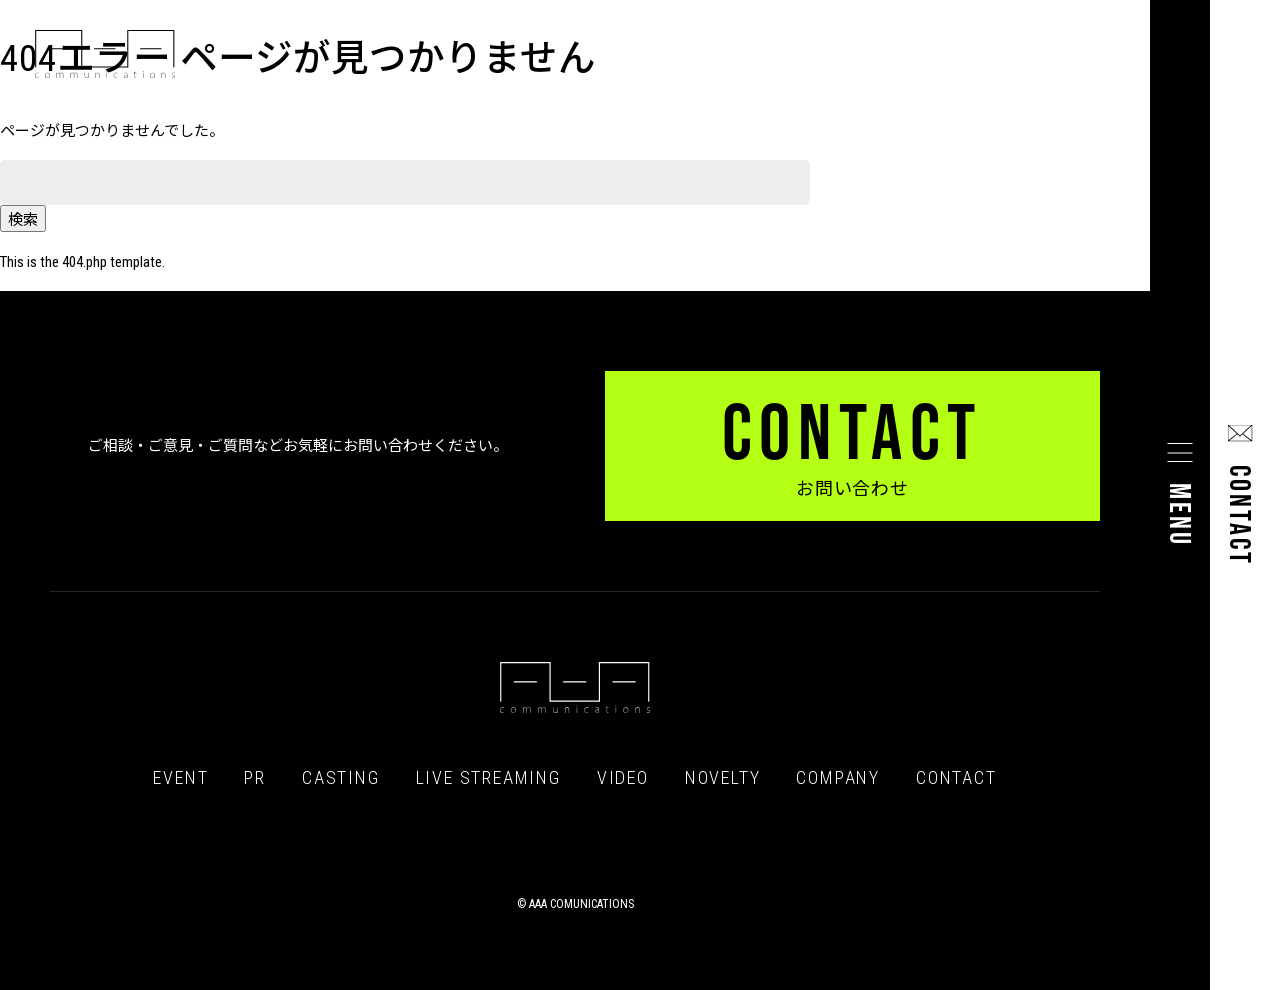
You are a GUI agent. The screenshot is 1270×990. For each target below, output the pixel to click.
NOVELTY (723, 778)
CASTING (341, 778)
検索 (23, 220)
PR (255, 778)
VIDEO (623, 778)
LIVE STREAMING (488, 778)
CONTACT (956, 778)
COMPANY (838, 778)
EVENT (180, 778)
